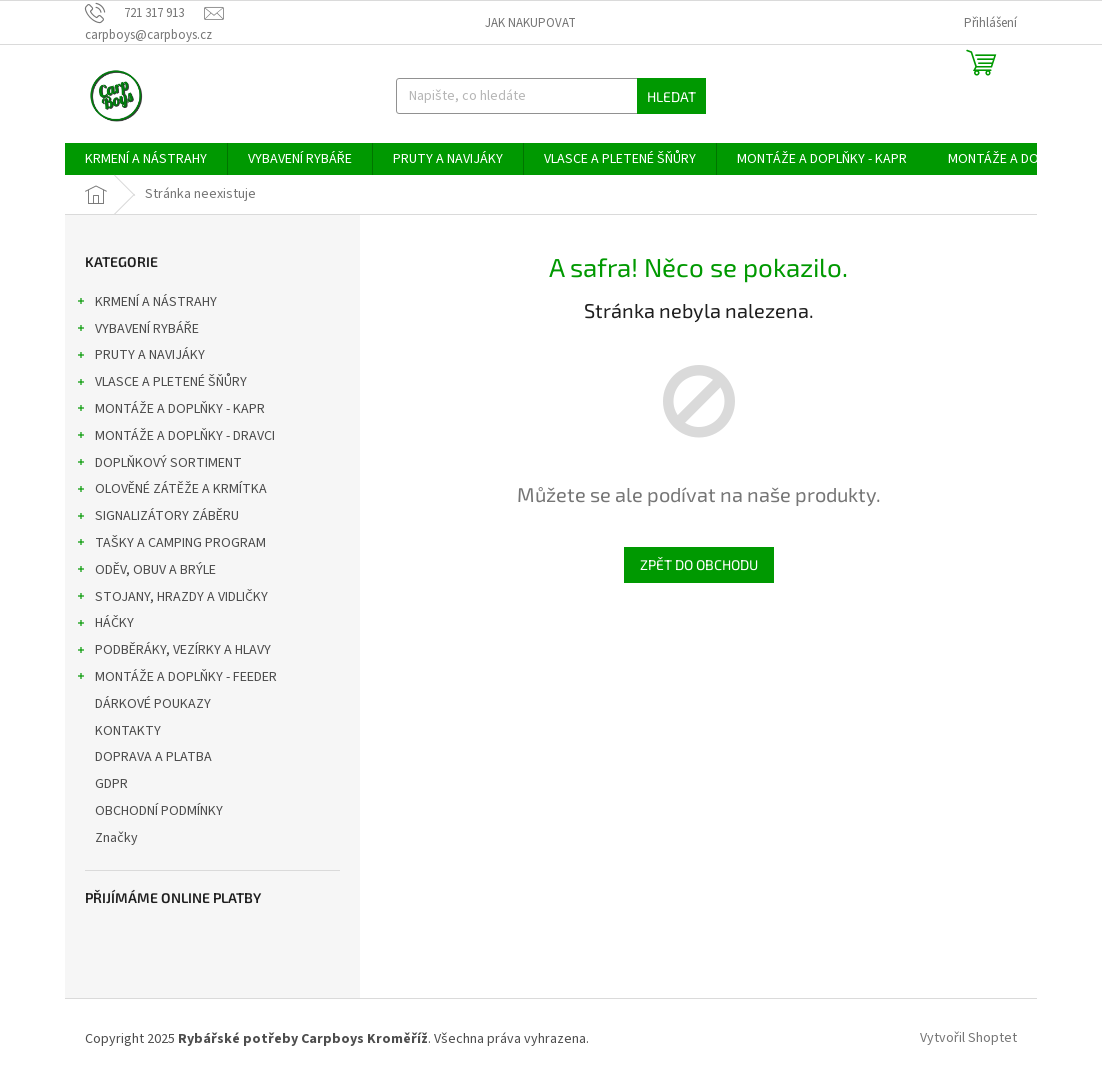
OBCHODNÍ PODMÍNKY (160, 811)
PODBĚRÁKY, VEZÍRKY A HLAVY (173, 652)
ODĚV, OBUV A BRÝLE (145, 572)
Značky (116, 838)
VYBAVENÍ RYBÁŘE (137, 331)
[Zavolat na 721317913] (144, 13)
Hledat (671, 96)
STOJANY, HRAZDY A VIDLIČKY (171, 599)
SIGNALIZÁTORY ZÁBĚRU (157, 518)
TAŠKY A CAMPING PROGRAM (170, 545)
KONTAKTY (129, 731)
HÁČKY (104, 625)
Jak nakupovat (530, 23)
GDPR (113, 784)
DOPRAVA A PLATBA (155, 757)
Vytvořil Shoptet (968, 1039)
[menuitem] (146, 159)
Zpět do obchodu (699, 564)
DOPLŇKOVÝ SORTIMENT (158, 465)
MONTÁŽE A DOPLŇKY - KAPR (170, 411)
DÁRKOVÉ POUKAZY (154, 704)
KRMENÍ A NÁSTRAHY (146, 304)
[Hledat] (551, 96)
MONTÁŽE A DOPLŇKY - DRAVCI (175, 438)
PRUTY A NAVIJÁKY (140, 357)
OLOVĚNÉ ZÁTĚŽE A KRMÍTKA (171, 491)
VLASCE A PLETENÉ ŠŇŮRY (161, 384)
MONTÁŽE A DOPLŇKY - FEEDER (176, 679)
